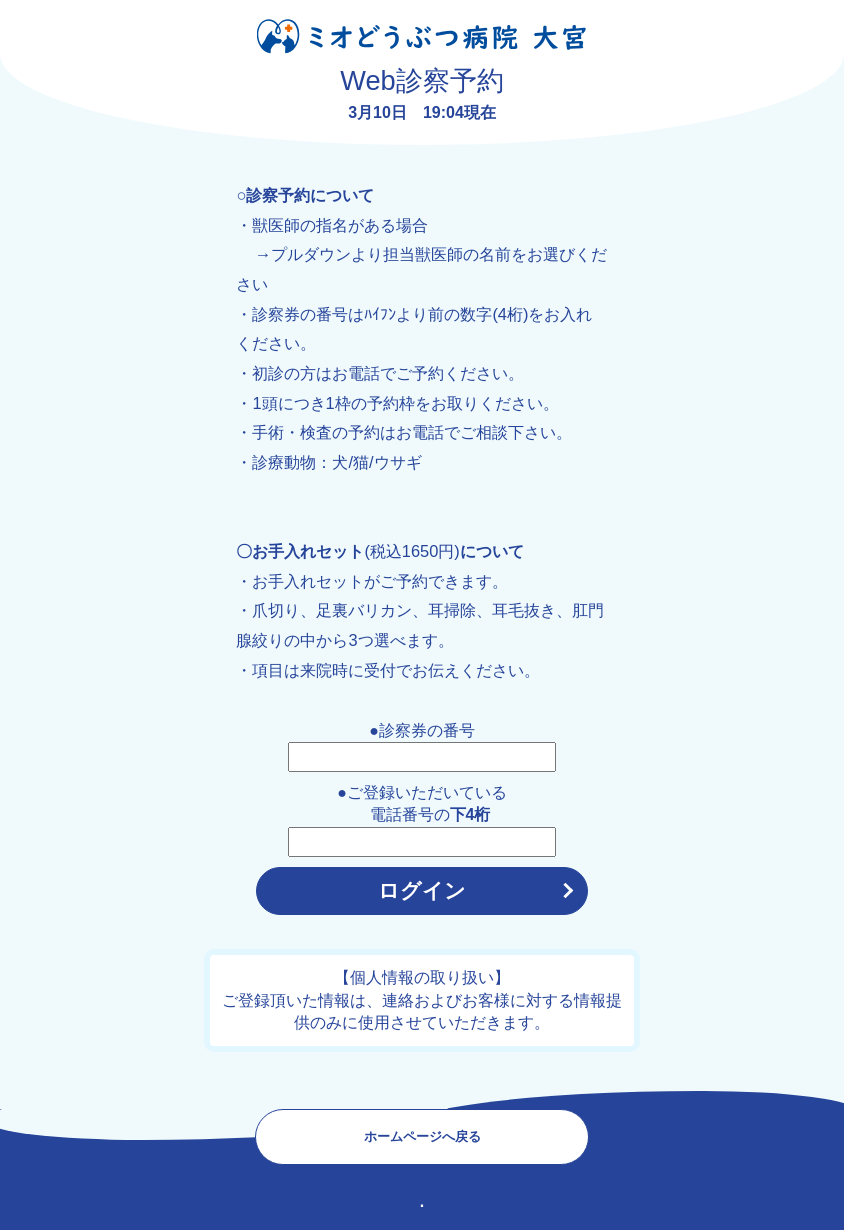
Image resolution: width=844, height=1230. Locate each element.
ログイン (422, 890)
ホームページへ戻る (422, 1136)
